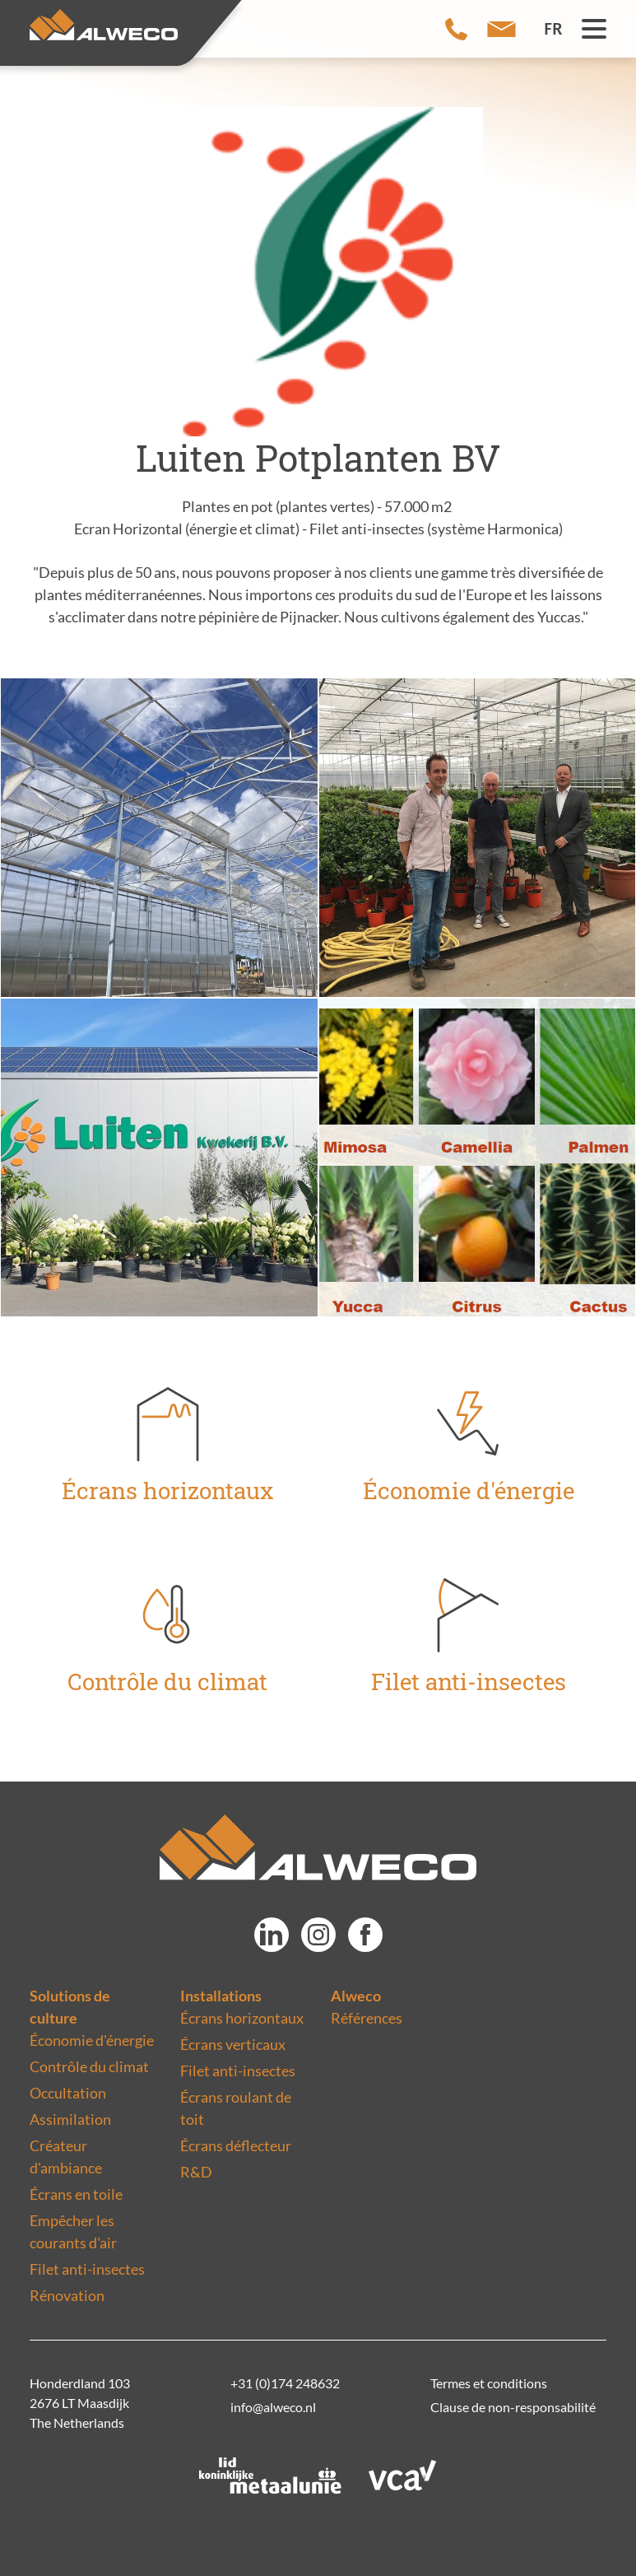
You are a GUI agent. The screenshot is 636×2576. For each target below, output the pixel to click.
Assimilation (70, 2119)
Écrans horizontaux (242, 2018)
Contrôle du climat (89, 2066)
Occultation (68, 2093)
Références (366, 2018)
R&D (196, 2172)
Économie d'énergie (92, 2040)
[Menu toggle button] (594, 29)
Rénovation (67, 2295)
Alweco (356, 1996)
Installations (221, 1996)
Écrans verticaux (233, 2044)
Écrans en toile (76, 2194)
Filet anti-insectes (87, 2269)
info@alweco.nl (273, 2407)
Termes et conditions (488, 2383)
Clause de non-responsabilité (513, 2407)
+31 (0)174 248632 (285, 2383)
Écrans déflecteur (235, 2145)
